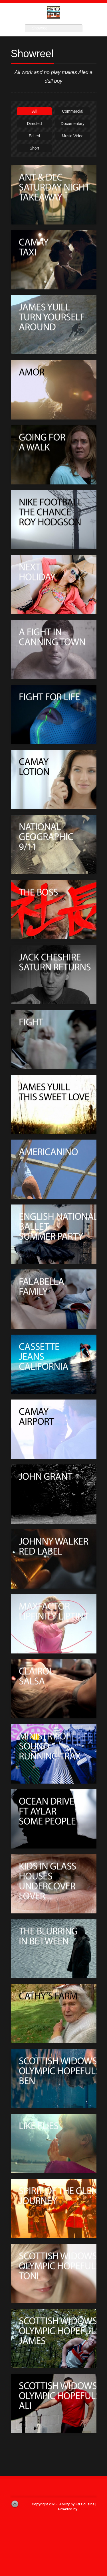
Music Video (72, 136)
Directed (34, 123)
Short (34, 148)
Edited (34, 136)
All (34, 111)
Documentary (72, 123)
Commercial (72, 111)
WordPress (87, 2509)
